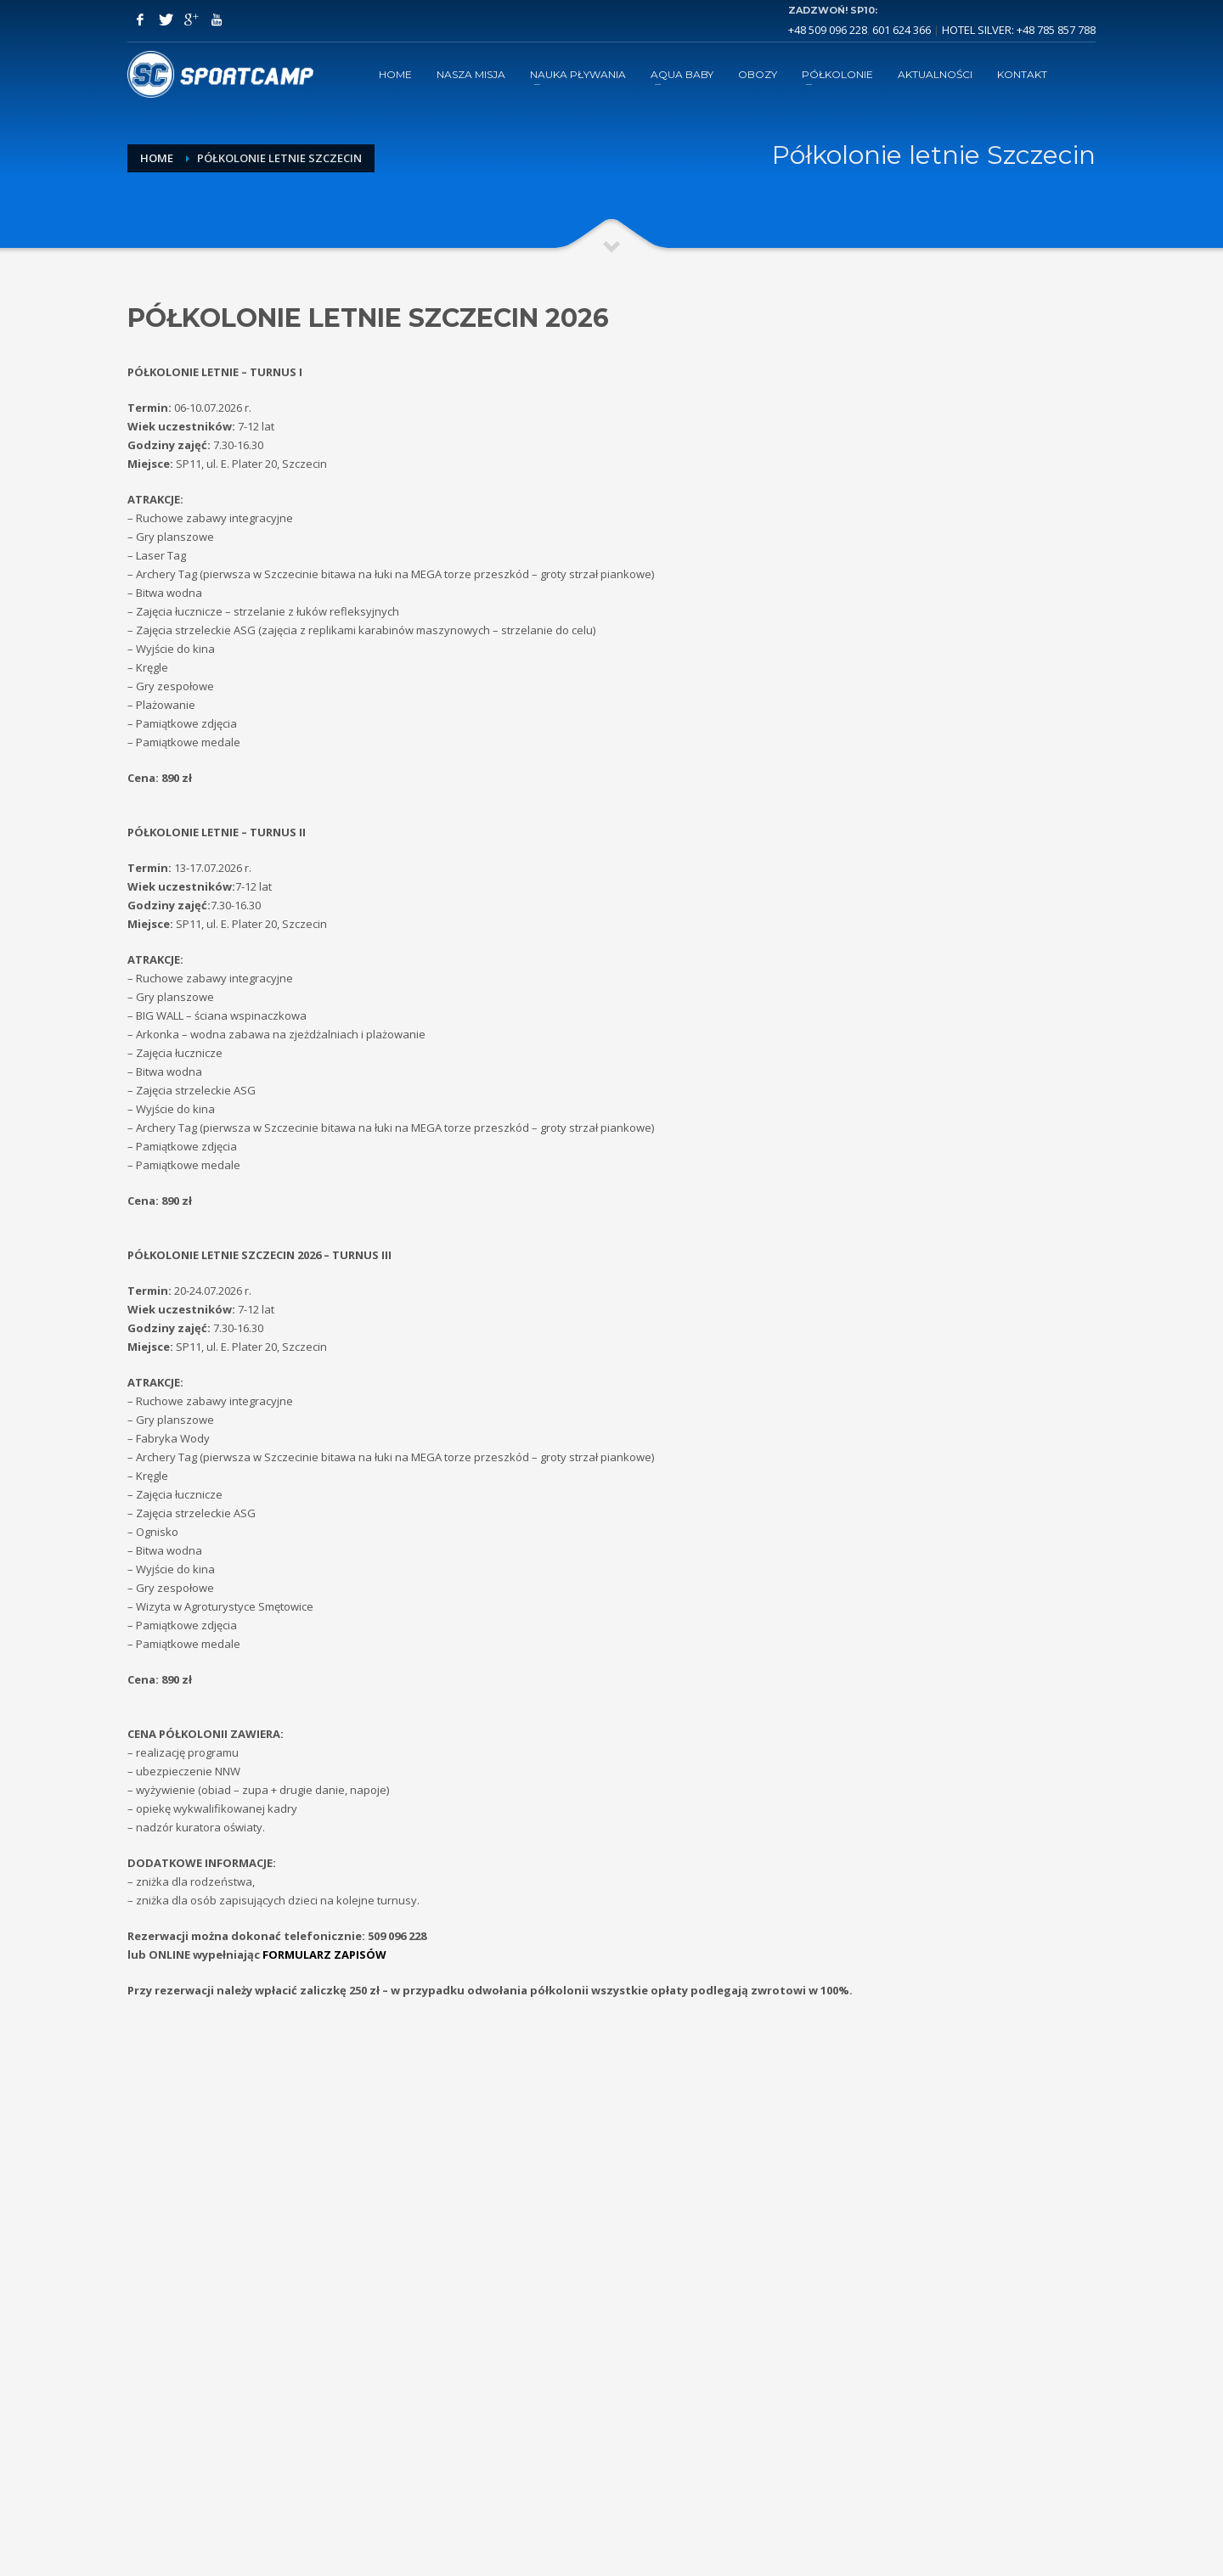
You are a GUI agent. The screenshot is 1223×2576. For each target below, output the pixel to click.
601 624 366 (901, 29)
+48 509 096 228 (827, 29)
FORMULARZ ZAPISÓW (324, 1954)
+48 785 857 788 (1056, 29)
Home (156, 158)
